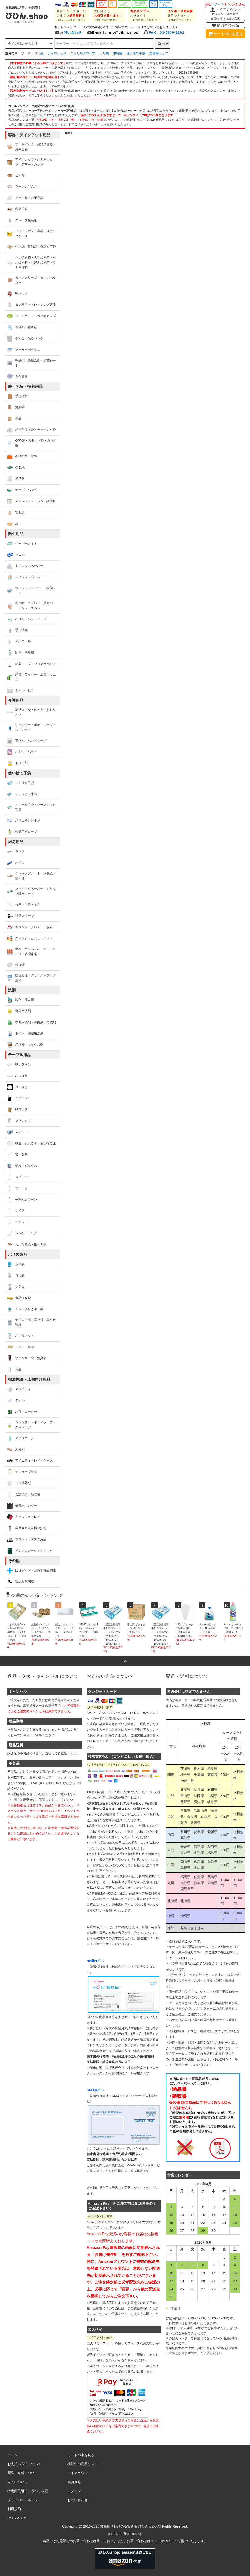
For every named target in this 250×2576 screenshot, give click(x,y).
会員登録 (74, 2482)
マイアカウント (225, 13)
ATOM (21, 2518)
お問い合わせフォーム (45, 1777)
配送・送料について (22, 2473)
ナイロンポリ (57, 53)
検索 (162, 43)
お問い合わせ (68, 32)
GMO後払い (95, 2090)
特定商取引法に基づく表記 (27, 2491)
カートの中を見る (225, 34)
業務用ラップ (158, 53)
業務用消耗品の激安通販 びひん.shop (128, 2526)
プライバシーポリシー (24, 2500)
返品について (17, 2482)
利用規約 (14, 2509)
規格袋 (117, 53)
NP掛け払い (95, 1961)
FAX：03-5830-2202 (163, 32)
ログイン (218, 4)
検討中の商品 (225, 25)
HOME (69, 133)
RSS (10, 2518)
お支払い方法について (24, 2464)
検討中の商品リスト (82, 2464)
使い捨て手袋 (135, 53)
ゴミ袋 (39, 53)
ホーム (12, 2455)
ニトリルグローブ (82, 53)
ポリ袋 (104, 53)
